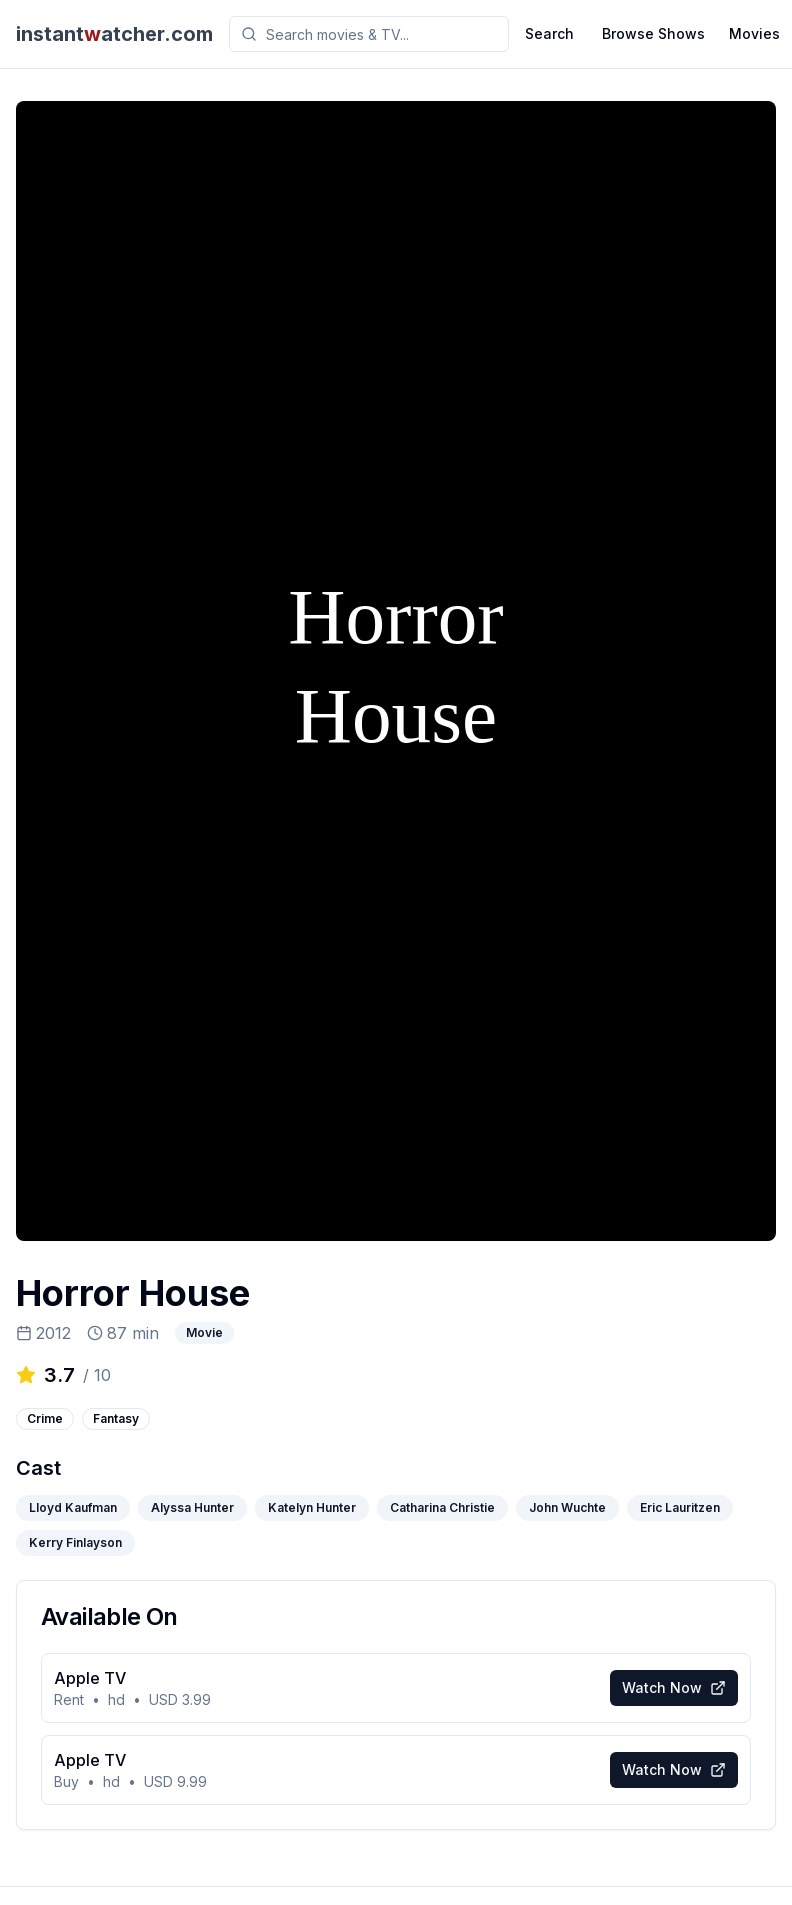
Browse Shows (653, 33)
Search (549, 33)
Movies (754, 33)
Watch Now (674, 1687)
